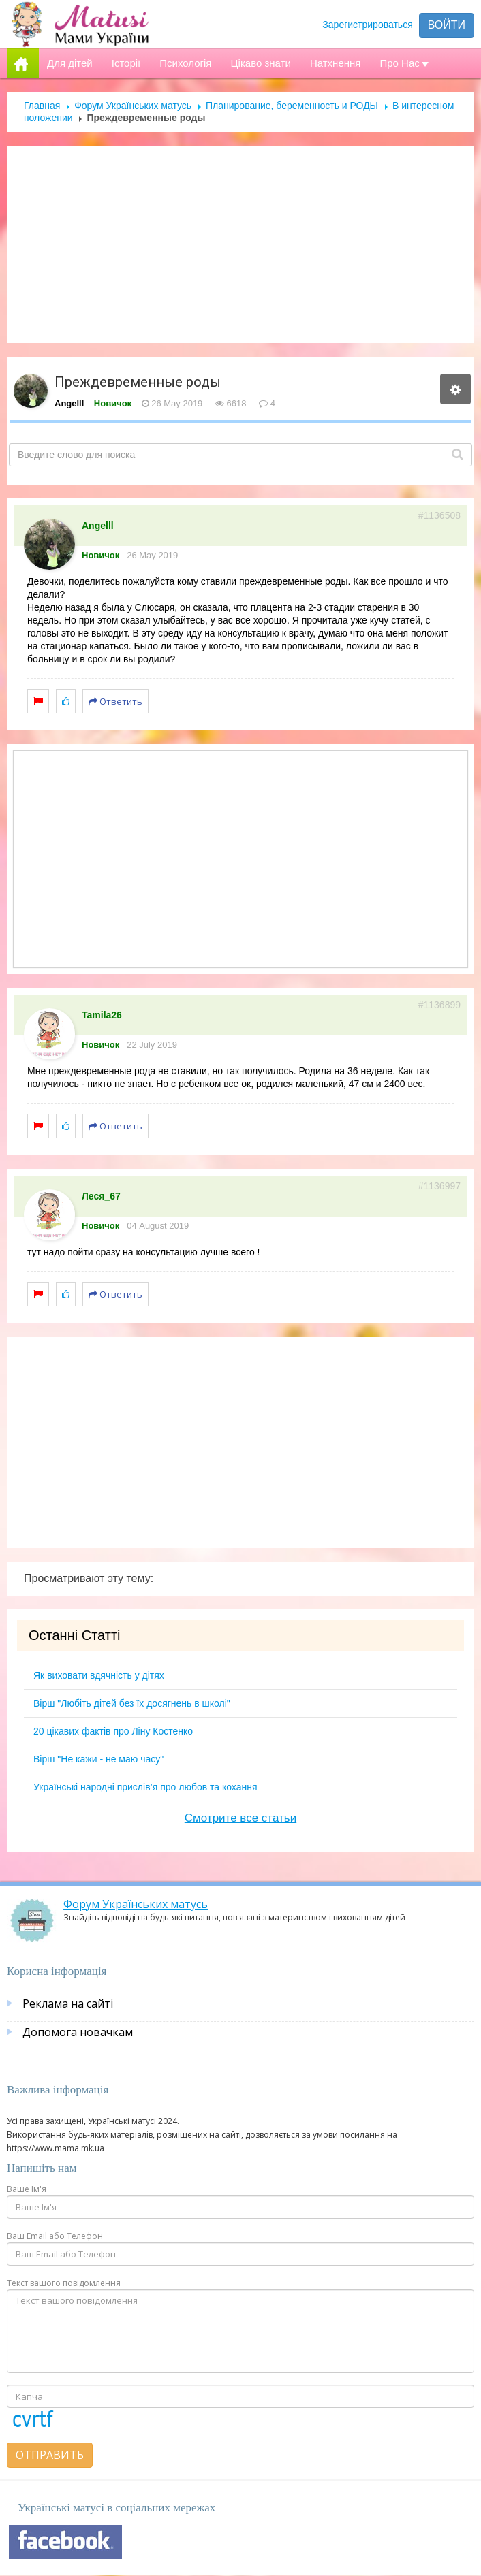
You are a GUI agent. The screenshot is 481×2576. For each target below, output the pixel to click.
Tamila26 (102, 1015)
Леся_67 (101, 1196)
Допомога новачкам (77, 2032)
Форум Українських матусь (132, 105)
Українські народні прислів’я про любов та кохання (145, 1787)
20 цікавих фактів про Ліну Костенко (113, 1731)
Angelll (69, 403)
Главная (42, 105)
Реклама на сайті (67, 2003)
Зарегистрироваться (367, 24)
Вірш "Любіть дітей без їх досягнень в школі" (131, 1703)
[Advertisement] (240, 244)
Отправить (50, 2454)
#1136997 (439, 1185)
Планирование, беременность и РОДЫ (292, 105)
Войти (446, 25)
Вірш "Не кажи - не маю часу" (98, 1759)
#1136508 (439, 515)
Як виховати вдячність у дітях (98, 1675)
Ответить (115, 701)
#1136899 (439, 1004)
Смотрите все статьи (240, 1818)
